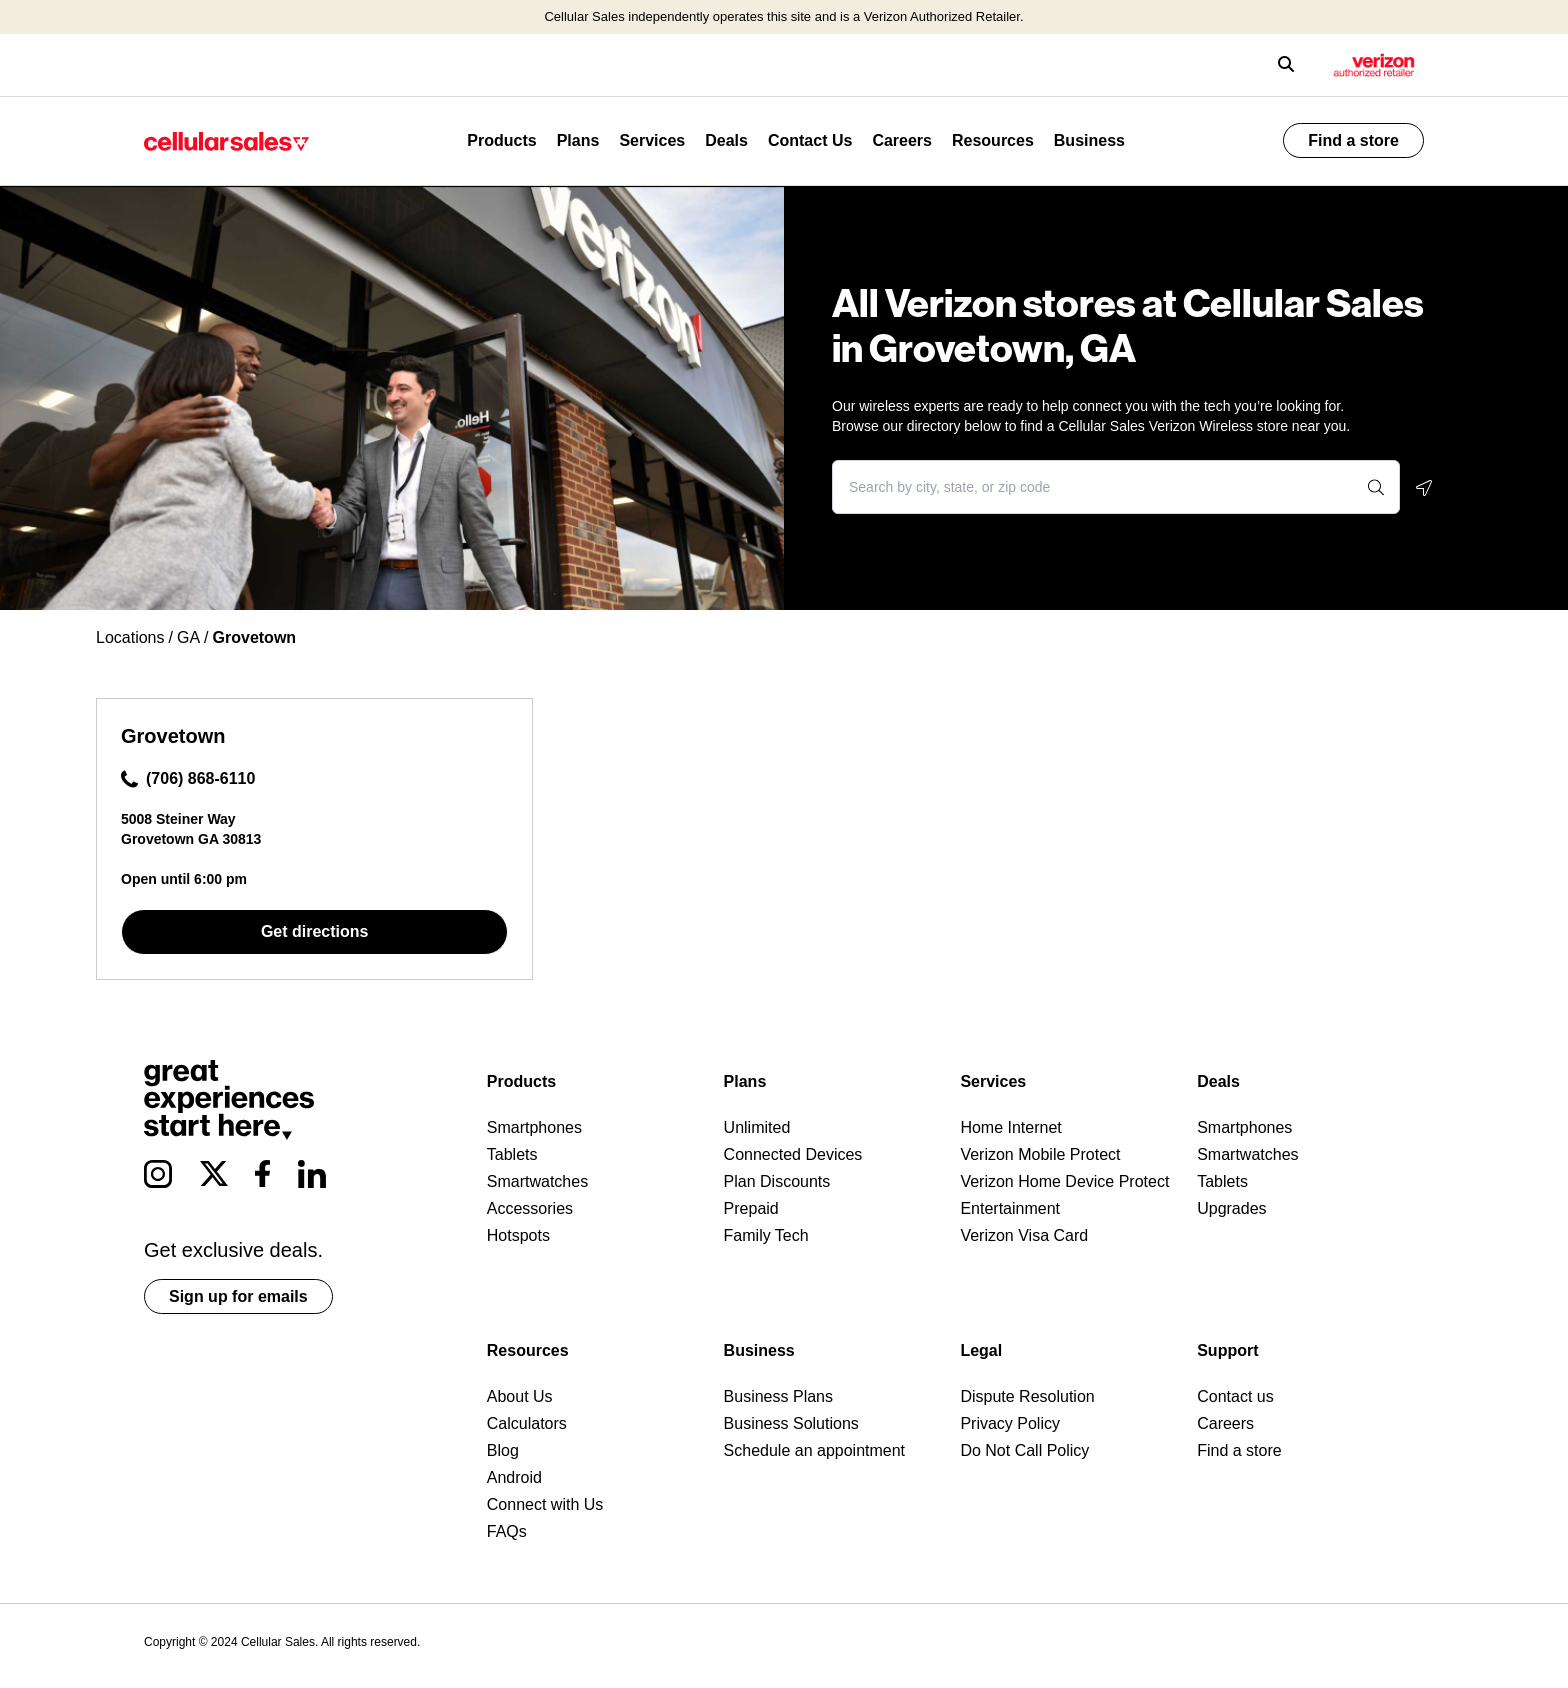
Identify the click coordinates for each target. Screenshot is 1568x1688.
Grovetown (173, 736)
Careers (902, 140)
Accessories (530, 1208)
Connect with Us (545, 1504)
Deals (726, 140)
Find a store (1353, 140)
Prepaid (751, 1208)
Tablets (512, 1154)
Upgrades (1231, 1208)
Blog (503, 1450)
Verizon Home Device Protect (1064, 1181)
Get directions (315, 931)
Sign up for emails (238, 1296)
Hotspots (518, 1235)
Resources (993, 140)
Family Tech (766, 1235)
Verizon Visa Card (1024, 1235)
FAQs (507, 1531)
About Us (520, 1396)
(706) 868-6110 (188, 779)
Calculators (527, 1423)
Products (501, 140)
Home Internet (1010, 1127)
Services (652, 140)
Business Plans (778, 1396)
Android (514, 1477)
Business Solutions (791, 1423)
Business (1089, 140)
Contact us (1235, 1396)
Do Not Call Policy (1024, 1450)
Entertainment (1010, 1208)
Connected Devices (793, 1154)
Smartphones (534, 1127)
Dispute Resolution (1027, 1396)
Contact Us (810, 140)
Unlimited (757, 1127)
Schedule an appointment (814, 1450)
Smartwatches (537, 1181)
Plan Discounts (777, 1181)
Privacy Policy (1010, 1423)
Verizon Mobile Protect (1040, 1154)
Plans (578, 140)
